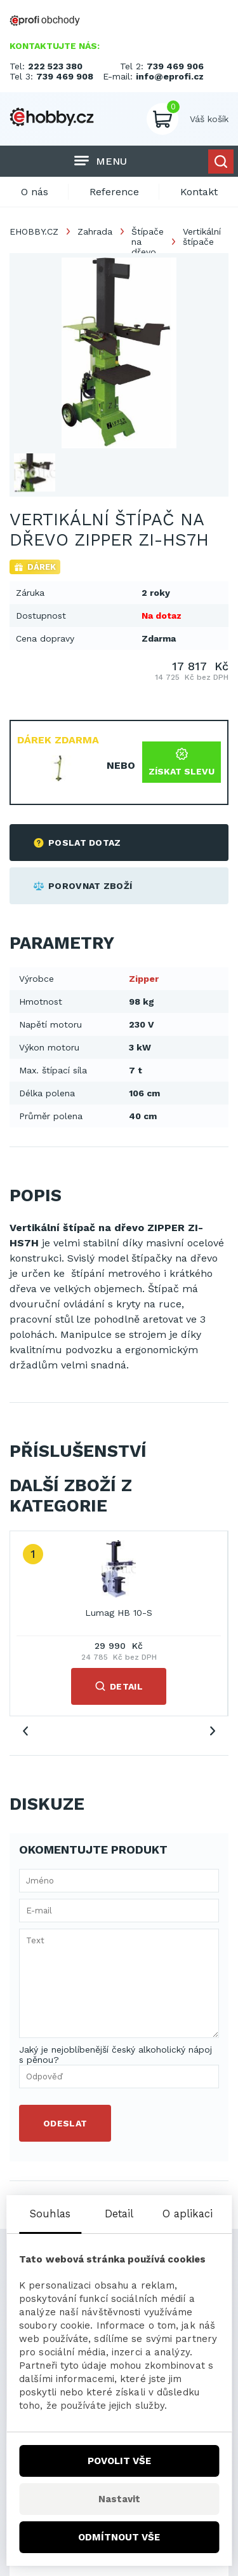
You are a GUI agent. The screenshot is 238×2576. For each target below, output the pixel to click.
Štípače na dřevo (147, 241)
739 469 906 (175, 66)
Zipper (144, 979)
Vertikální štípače (202, 236)
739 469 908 (64, 76)
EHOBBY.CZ (34, 231)
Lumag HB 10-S (118, 1613)
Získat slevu (182, 762)
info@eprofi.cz (170, 76)
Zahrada (94, 231)
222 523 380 (55, 66)
